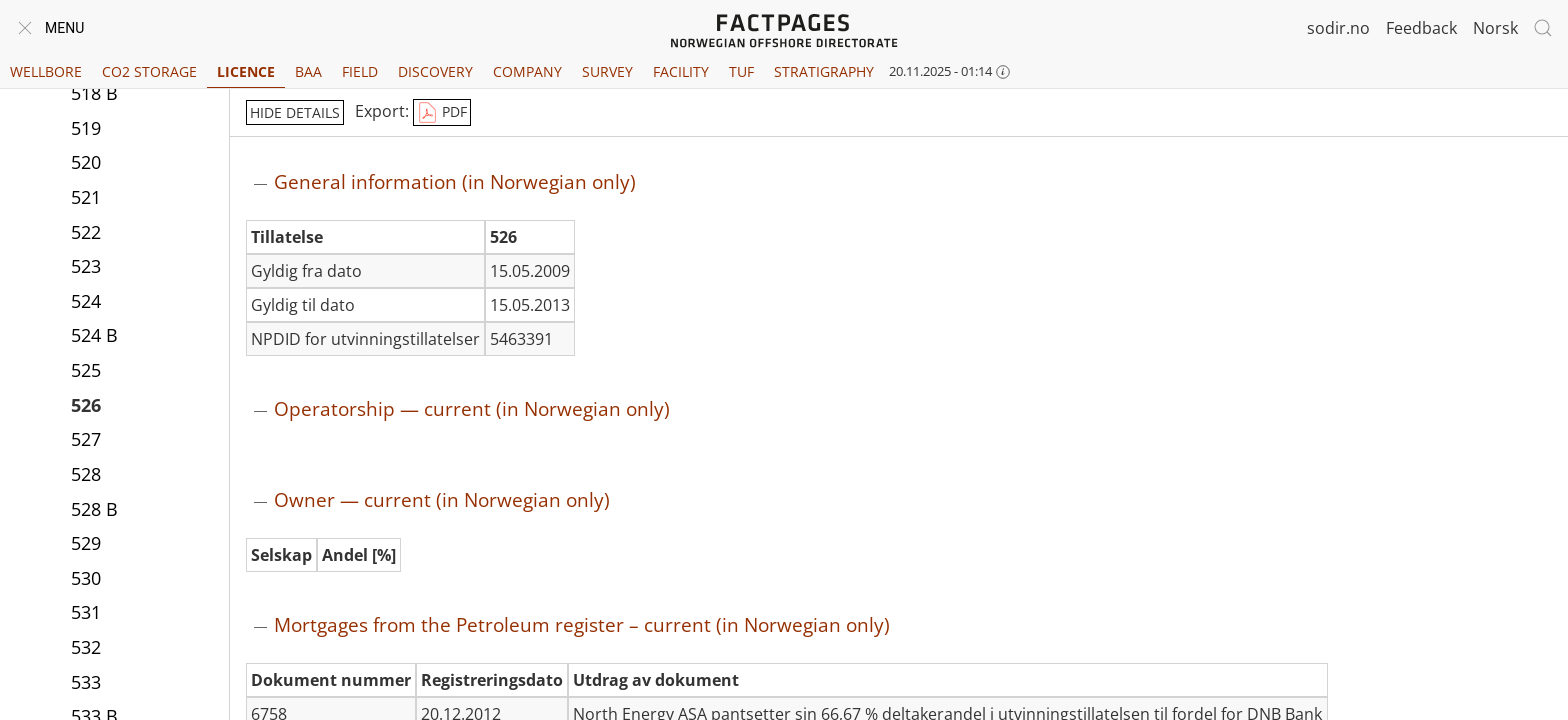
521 (86, 197)
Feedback (1421, 28)
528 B (94, 509)
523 (86, 266)
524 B (94, 335)
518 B (94, 93)
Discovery (435, 71)
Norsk (1495, 28)
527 (86, 439)
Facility (681, 71)
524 (86, 301)
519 (86, 128)
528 (86, 474)
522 (86, 232)
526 (86, 405)
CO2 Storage (149, 71)
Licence (246, 71)
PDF (442, 113)
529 (86, 543)
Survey (607, 71)
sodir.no (1338, 28)
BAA (308, 71)
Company (527, 71)
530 (86, 578)
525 (86, 370)
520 (86, 162)
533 (86, 682)
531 (86, 612)
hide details (295, 112)
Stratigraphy (824, 71)
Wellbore (46, 71)
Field (360, 71)
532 (86, 647)
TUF (741, 71)
